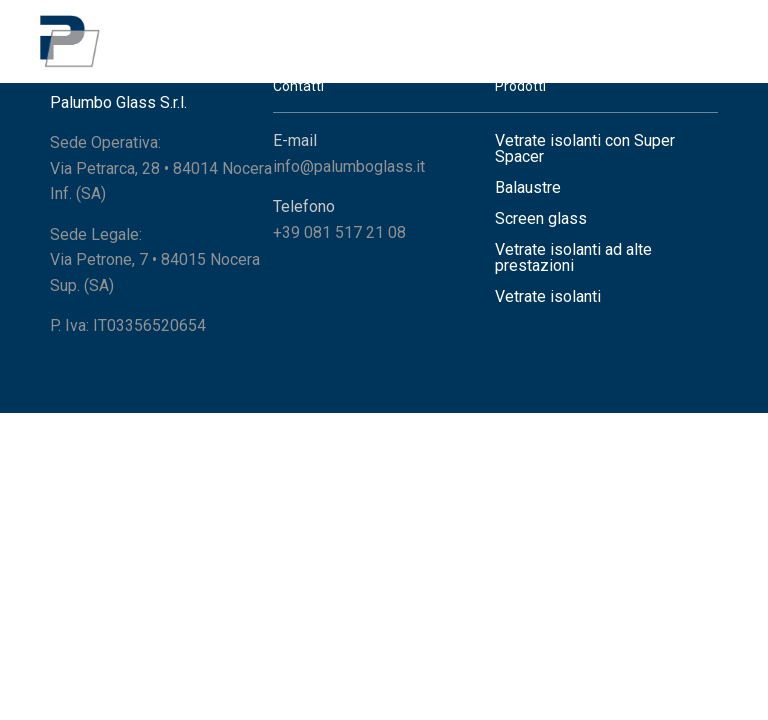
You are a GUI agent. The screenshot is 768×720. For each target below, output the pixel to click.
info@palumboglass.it (349, 166)
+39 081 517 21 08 (339, 232)
